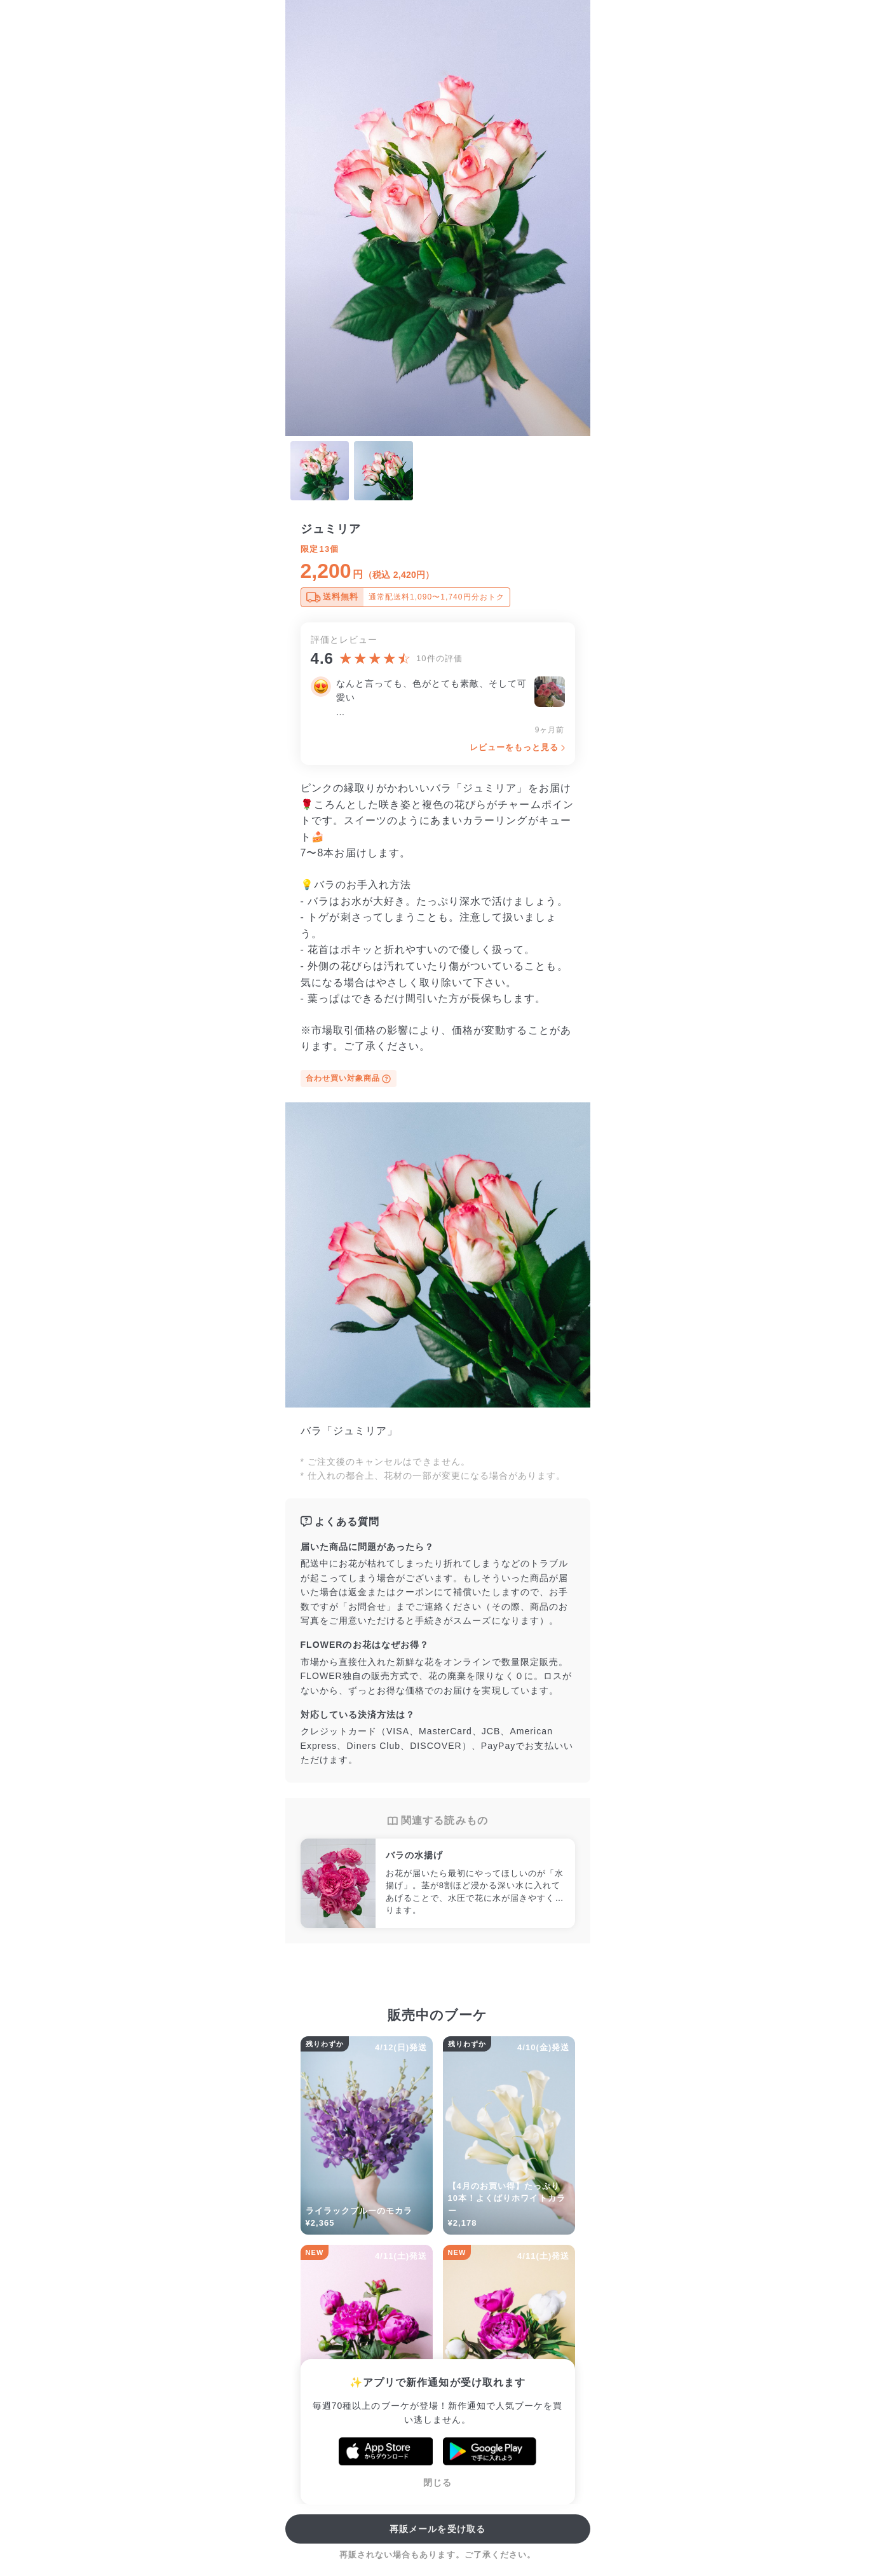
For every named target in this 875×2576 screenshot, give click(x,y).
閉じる (437, 2482)
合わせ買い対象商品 (348, 1079)
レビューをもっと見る (514, 747)
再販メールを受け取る (437, 2529)
